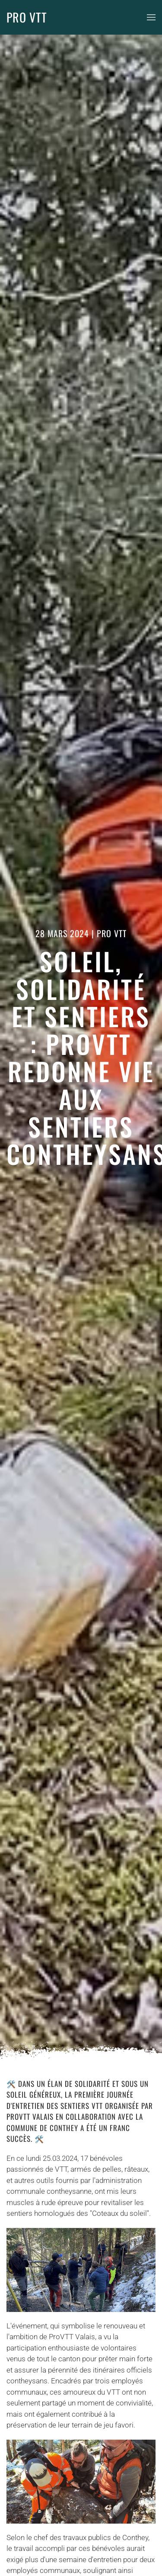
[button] (151, 17)
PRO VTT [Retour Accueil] (26, 17)
